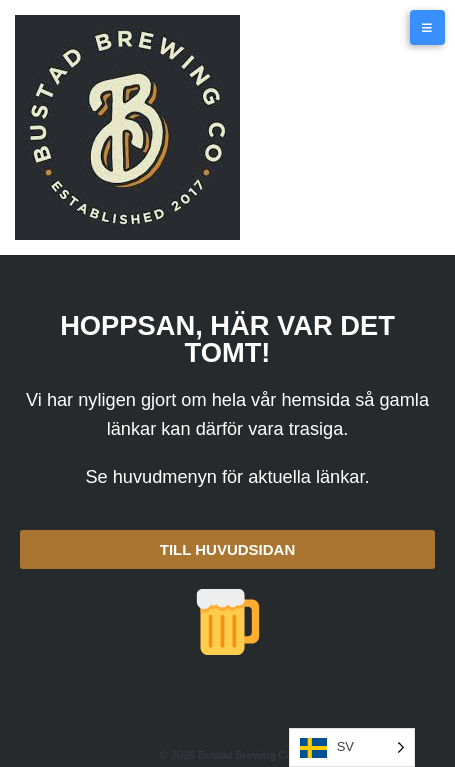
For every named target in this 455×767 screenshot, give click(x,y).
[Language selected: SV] (352, 747)
